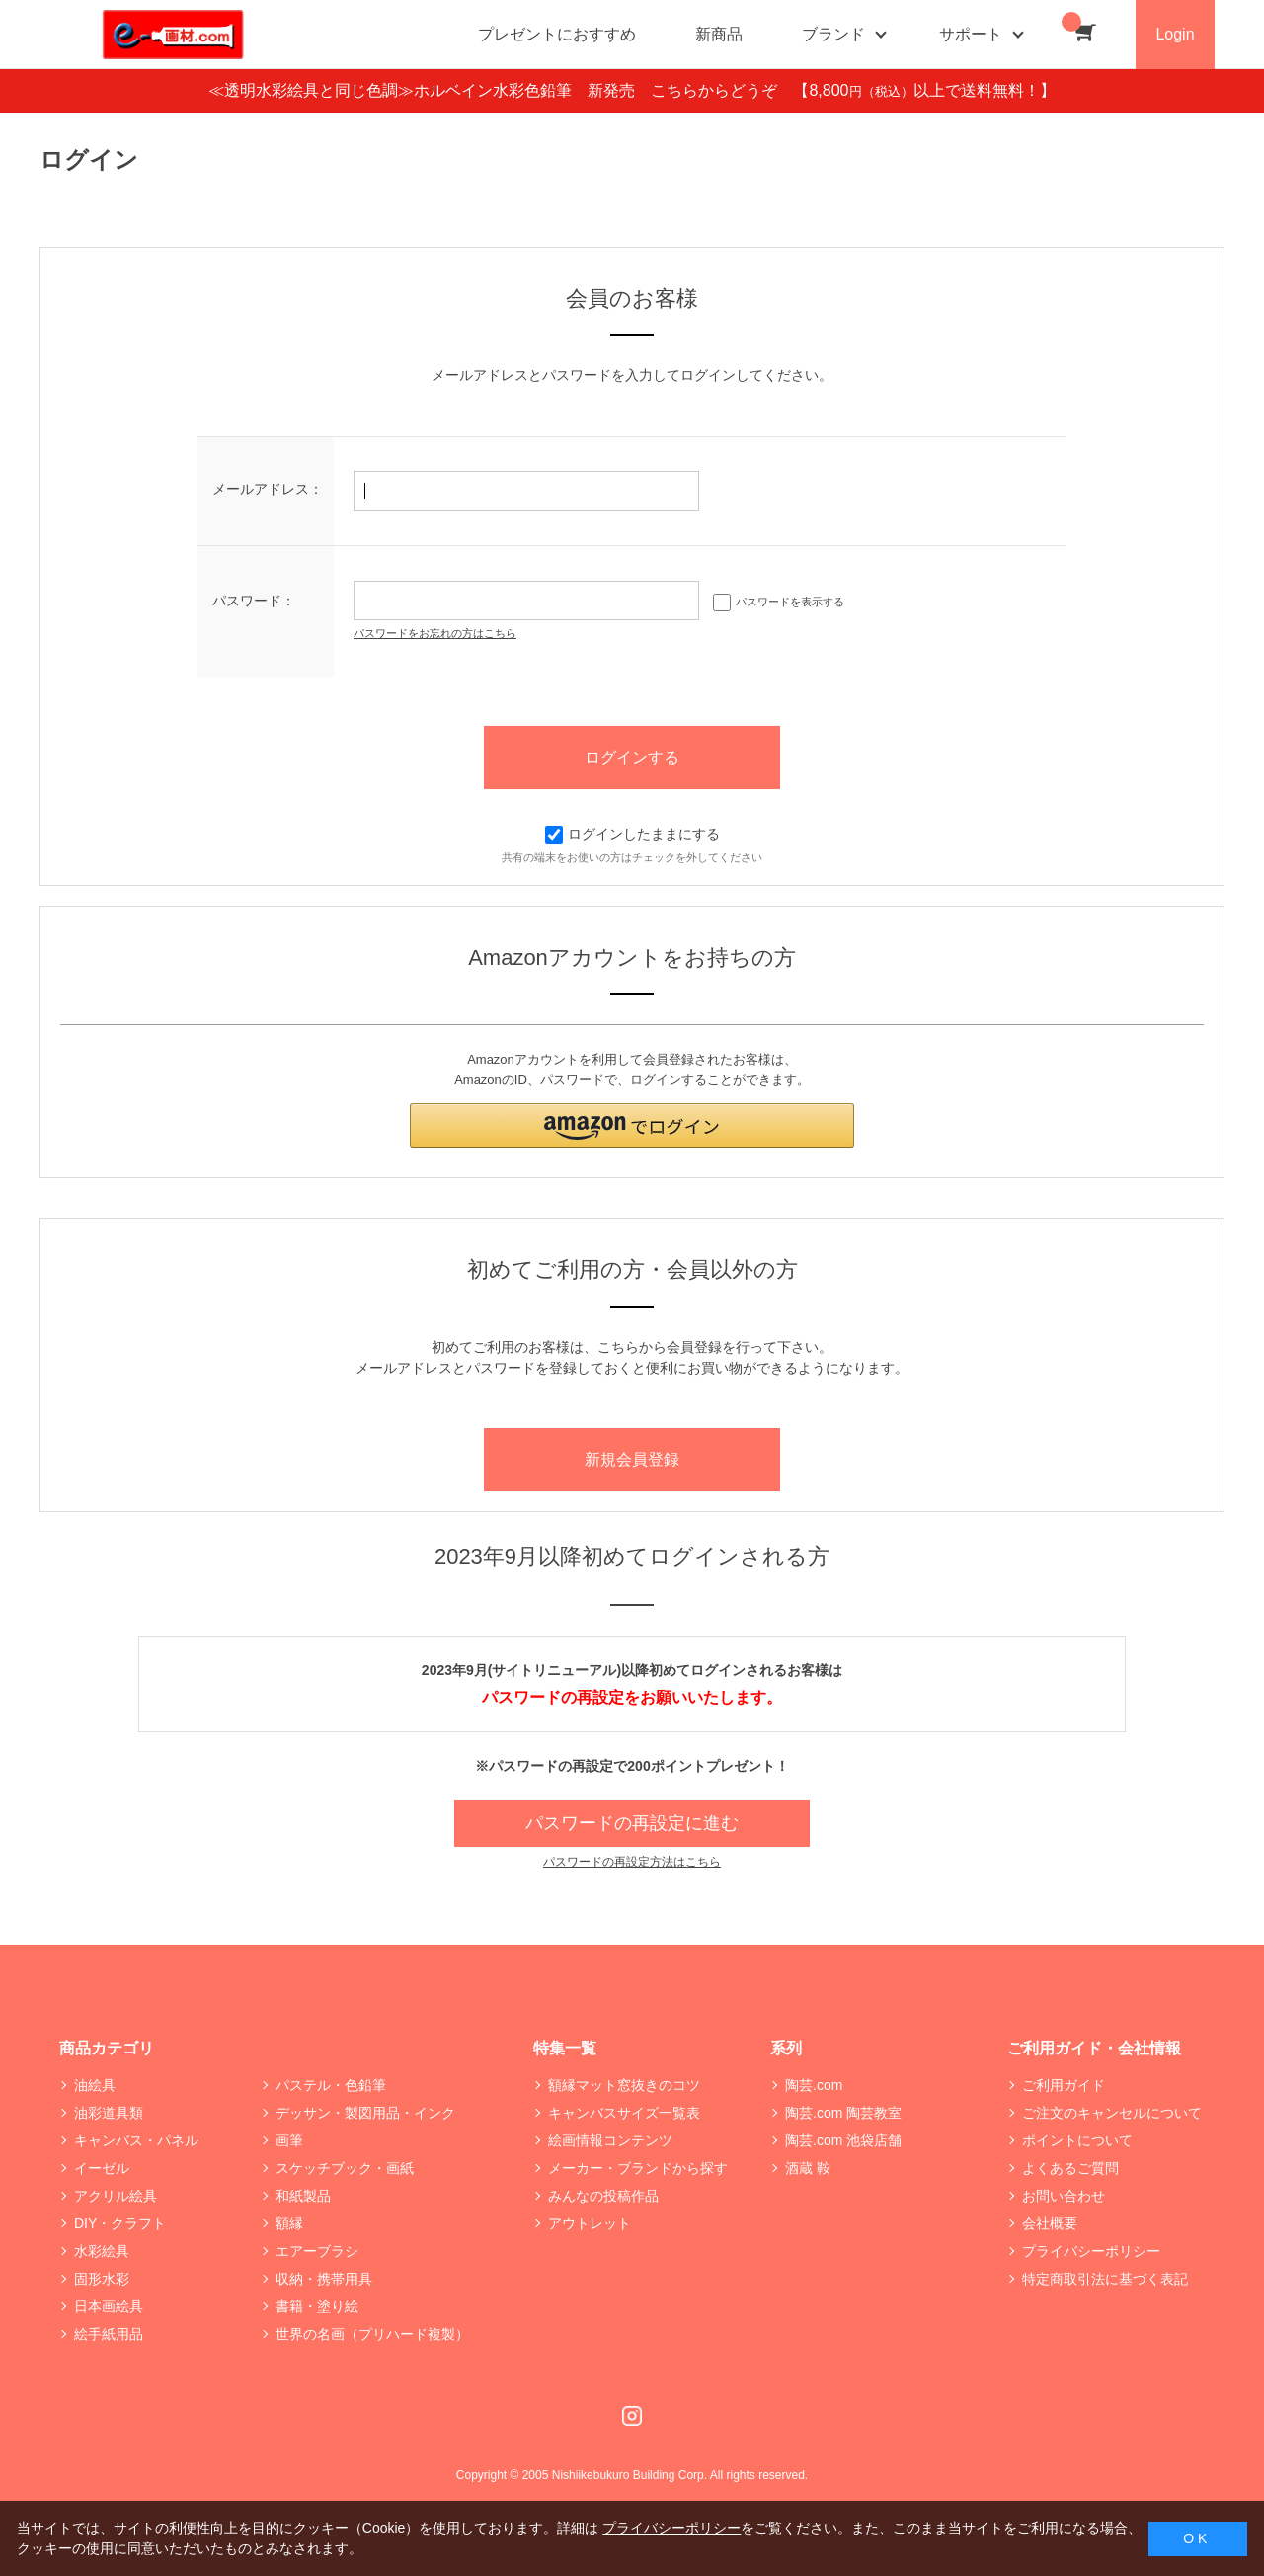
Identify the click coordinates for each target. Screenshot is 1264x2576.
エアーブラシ (317, 2251)
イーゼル (101, 2168)
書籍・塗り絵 (317, 2306)
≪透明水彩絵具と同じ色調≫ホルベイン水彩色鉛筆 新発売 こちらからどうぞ (500, 90)
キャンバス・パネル (136, 2140)
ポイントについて (1077, 2140)
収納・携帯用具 (324, 2279)
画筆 (289, 2140)
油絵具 (95, 2085)
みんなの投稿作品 (603, 2196)
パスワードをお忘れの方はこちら (435, 633)
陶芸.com (813, 2085)
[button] (632, 1125)
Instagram (632, 2416)
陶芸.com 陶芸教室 (843, 2113)
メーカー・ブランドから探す (638, 2168)
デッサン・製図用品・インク (365, 2113)
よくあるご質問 (1070, 2168)
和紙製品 (303, 2196)
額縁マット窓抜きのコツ (624, 2085)
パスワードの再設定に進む (632, 1823)
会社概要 (1049, 2223)
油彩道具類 (108, 2113)
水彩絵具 (101, 2251)
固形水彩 (101, 2279)
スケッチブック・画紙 (345, 2168)
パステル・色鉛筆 (331, 2085)
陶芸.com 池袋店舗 (843, 2140)
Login (1174, 34)
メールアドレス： (267, 489)
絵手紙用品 (108, 2334)
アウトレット (589, 2223)
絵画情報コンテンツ (610, 2140)
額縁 (289, 2223)
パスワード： (253, 600)
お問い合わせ (1063, 2196)
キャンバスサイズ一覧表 (624, 2113)
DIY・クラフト (120, 2223)
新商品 (719, 34)
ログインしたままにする (632, 834)
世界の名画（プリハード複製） (372, 2334)
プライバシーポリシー (1091, 2251)
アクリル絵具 (115, 2196)
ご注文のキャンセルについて (1112, 2113)
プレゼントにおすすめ (557, 34)
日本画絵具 (108, 2306)
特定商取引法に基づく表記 (1105, 2279)
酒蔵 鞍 (807, 2168)
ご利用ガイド (1063, 2085)
